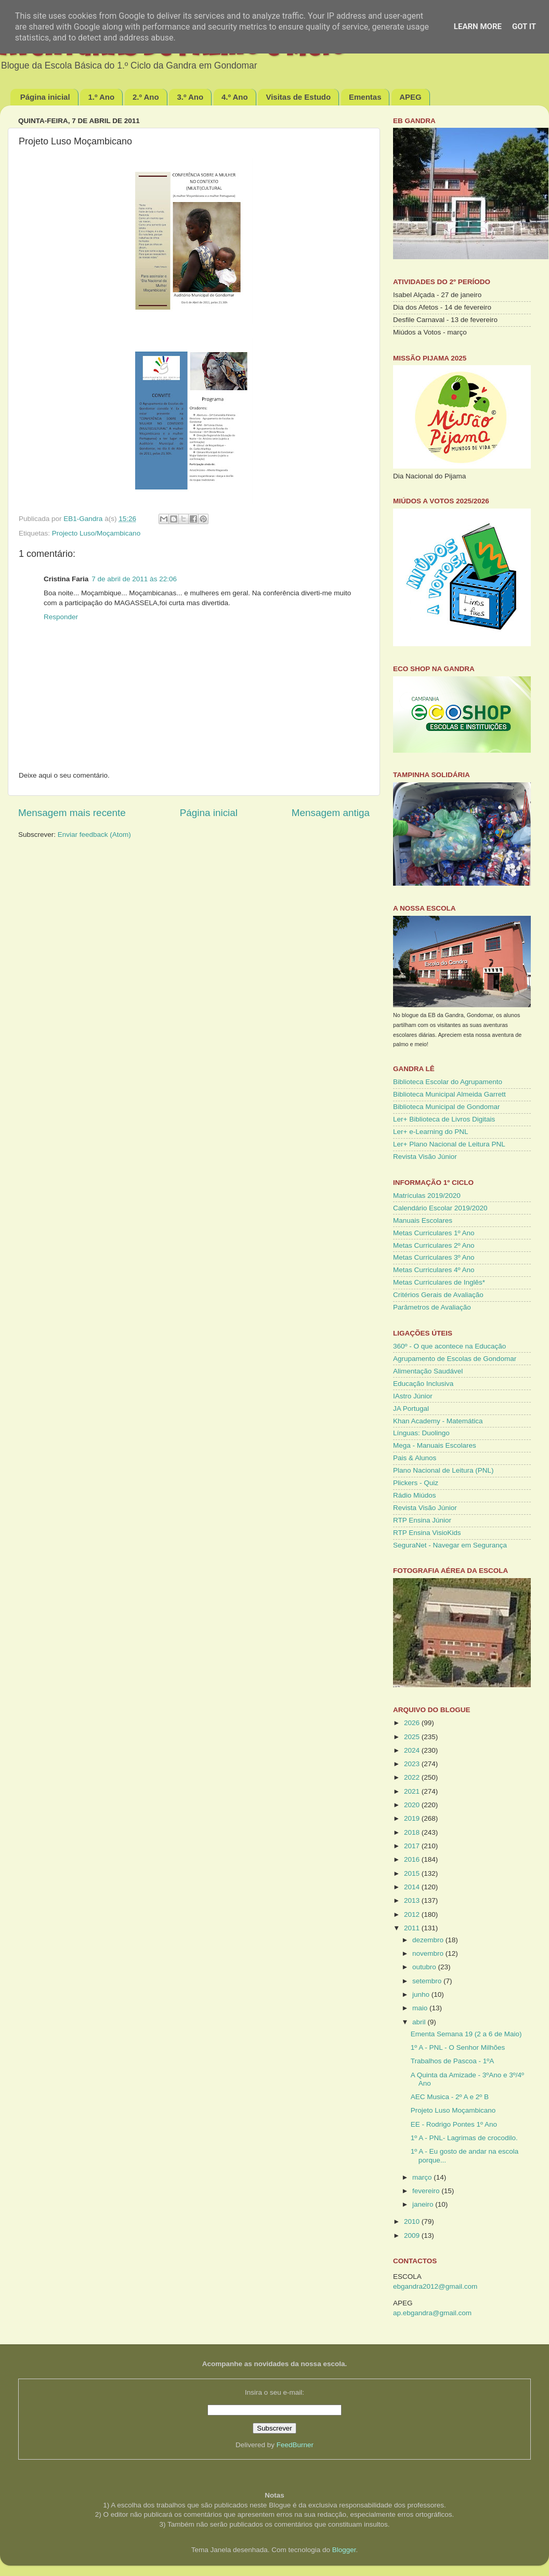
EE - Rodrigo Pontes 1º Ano (454, 2124)
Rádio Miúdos (414, 1495)
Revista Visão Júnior (425, 1156)
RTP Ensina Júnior (422, 1520)
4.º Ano (234, 96)
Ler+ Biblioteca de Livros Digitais (444, 1119)
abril (419, 2022)
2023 (413, 1764)
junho (422, 1994)
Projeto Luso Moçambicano (453, 2110)
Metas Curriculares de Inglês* (439, 1282)
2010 (413, 2221)
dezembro (429, 1940)
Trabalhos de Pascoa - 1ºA (452, 2061)
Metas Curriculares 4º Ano (434, 1270)
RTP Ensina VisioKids (427, 1533)
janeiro (423, 2204)
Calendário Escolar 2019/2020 (440, 1208)
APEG (410, 96)
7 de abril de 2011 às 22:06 (134, 579)
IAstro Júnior (413, 1396)
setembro (427, 1981)
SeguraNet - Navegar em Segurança (450, 1545)
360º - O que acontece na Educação (449, 1346)
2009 (413, 2235)
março (423, 2177)
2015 (413, 1873)
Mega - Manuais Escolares (434, 1445)
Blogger (344, 2550)
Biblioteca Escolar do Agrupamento (447, 1082)
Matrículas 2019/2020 (427, 1195)
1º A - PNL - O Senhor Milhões (458, 2047)
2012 (413, 1914)
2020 (413, 1805)
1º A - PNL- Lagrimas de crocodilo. (464, 2138)
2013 (413, 1900)
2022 (413, 1777)
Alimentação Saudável (428, 1371)
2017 (413, 1846)
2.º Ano (146, 96)
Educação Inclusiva (423, 1383)
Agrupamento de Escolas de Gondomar (454, 1359)
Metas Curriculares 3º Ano (434, 1257)
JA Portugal (411, 1408)
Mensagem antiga (331, 812)
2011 (413, 1928)
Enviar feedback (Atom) (94, 834)
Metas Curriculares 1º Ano (434, 1233)
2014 (413, 1887)
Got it (524, 26)
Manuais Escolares (422, 1220)
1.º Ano (101, 96)
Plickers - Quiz (415, 1483)
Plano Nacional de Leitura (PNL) (443, 1470)
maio (420, 2008)
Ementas (365, 96)
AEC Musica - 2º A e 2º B (450, 2097)
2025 (413, 1737)
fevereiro (426, 2191)
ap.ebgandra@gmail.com (432, 2313)
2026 (413, 1723)
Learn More (478, 26)
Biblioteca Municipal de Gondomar (446, 1107)
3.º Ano (190, 96)
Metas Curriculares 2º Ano (434, 1245)
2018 (413, 1832)
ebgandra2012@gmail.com (435, 2286)
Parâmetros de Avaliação (432, 1307)
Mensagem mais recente (72, 812)
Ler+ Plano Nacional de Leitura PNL (449, 1144)
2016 (413, 1859)
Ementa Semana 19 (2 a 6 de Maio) (466, 2034)
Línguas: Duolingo (421, 1433)
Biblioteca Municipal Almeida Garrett (449, 1094)
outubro (425, 1967)
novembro (429, 1953)
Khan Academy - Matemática (438, 1421)
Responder (61, 617)
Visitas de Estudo (298, 96)
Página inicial (45, 96)
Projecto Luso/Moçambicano (96, 533)
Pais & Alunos (414, 1458)
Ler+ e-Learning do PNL (430, 1132)
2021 (413, 1791)
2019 (413, 1818)
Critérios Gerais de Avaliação (438, 1295)
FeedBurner (295, 2445)
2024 (413, 1750)
